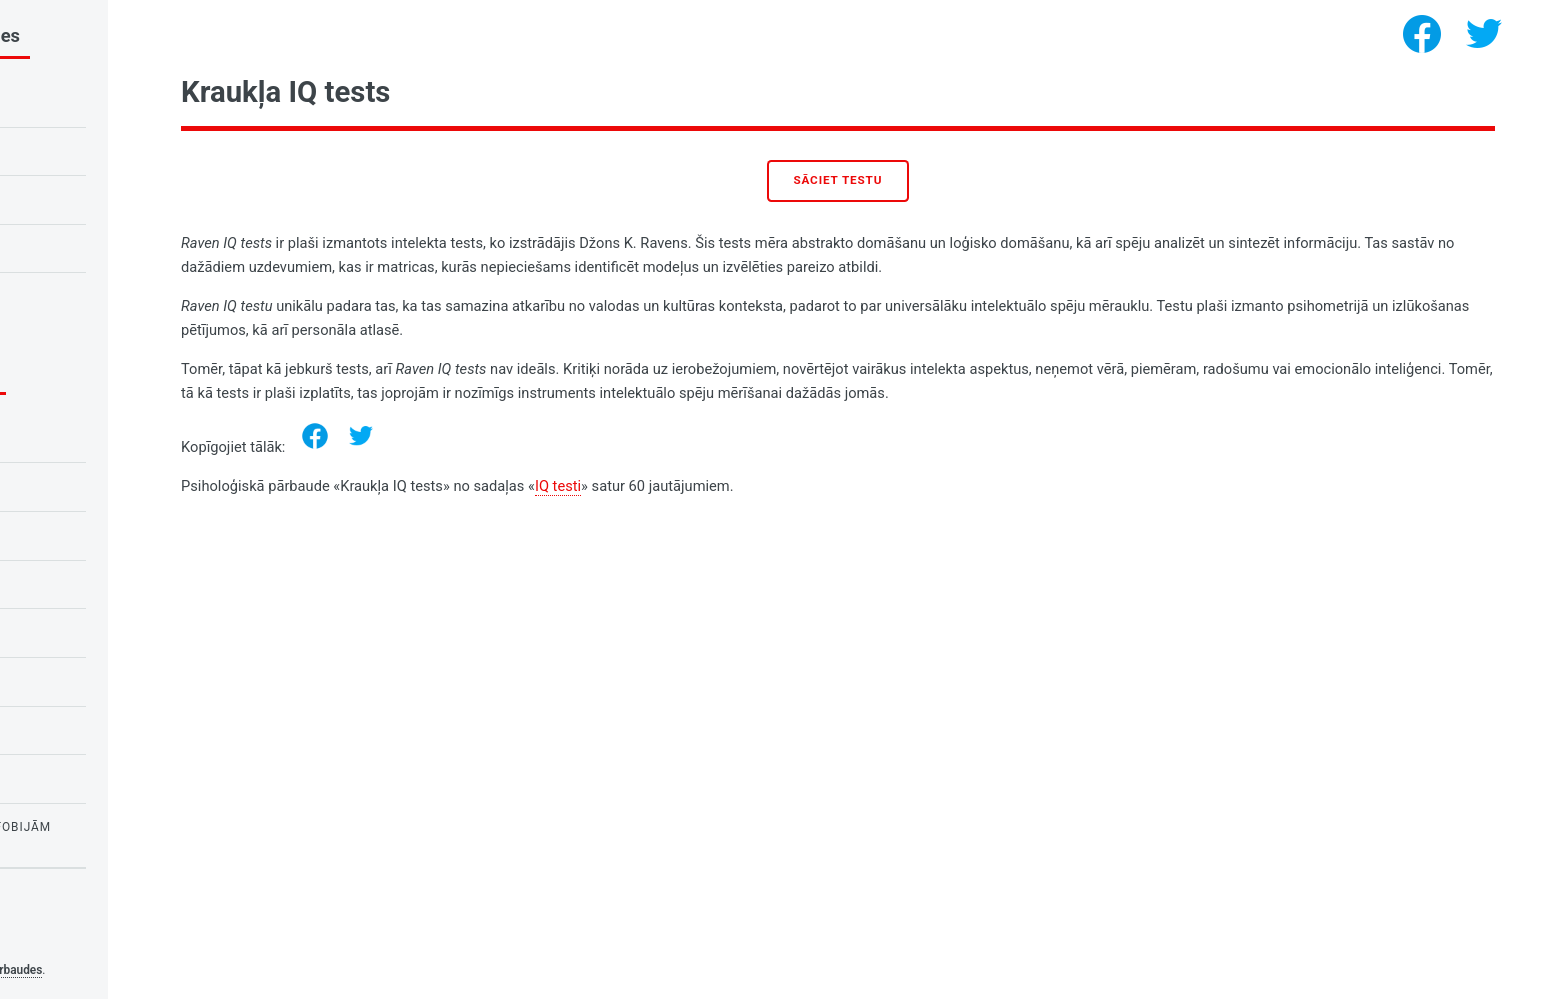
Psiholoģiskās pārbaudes (185, 970)
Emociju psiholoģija (95, 438)
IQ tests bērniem (81, 102)
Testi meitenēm (76, 778)
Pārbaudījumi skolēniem (108, 486)
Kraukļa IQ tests (82, 151)
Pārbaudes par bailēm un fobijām (141, 827)
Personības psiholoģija (107, 730)
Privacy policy (58, 939)
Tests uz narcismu (88, 296)
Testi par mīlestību (90, 584)
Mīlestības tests (82, 248)
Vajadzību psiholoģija (102, 681)
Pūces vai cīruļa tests (102, 199)
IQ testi (767, 486)
